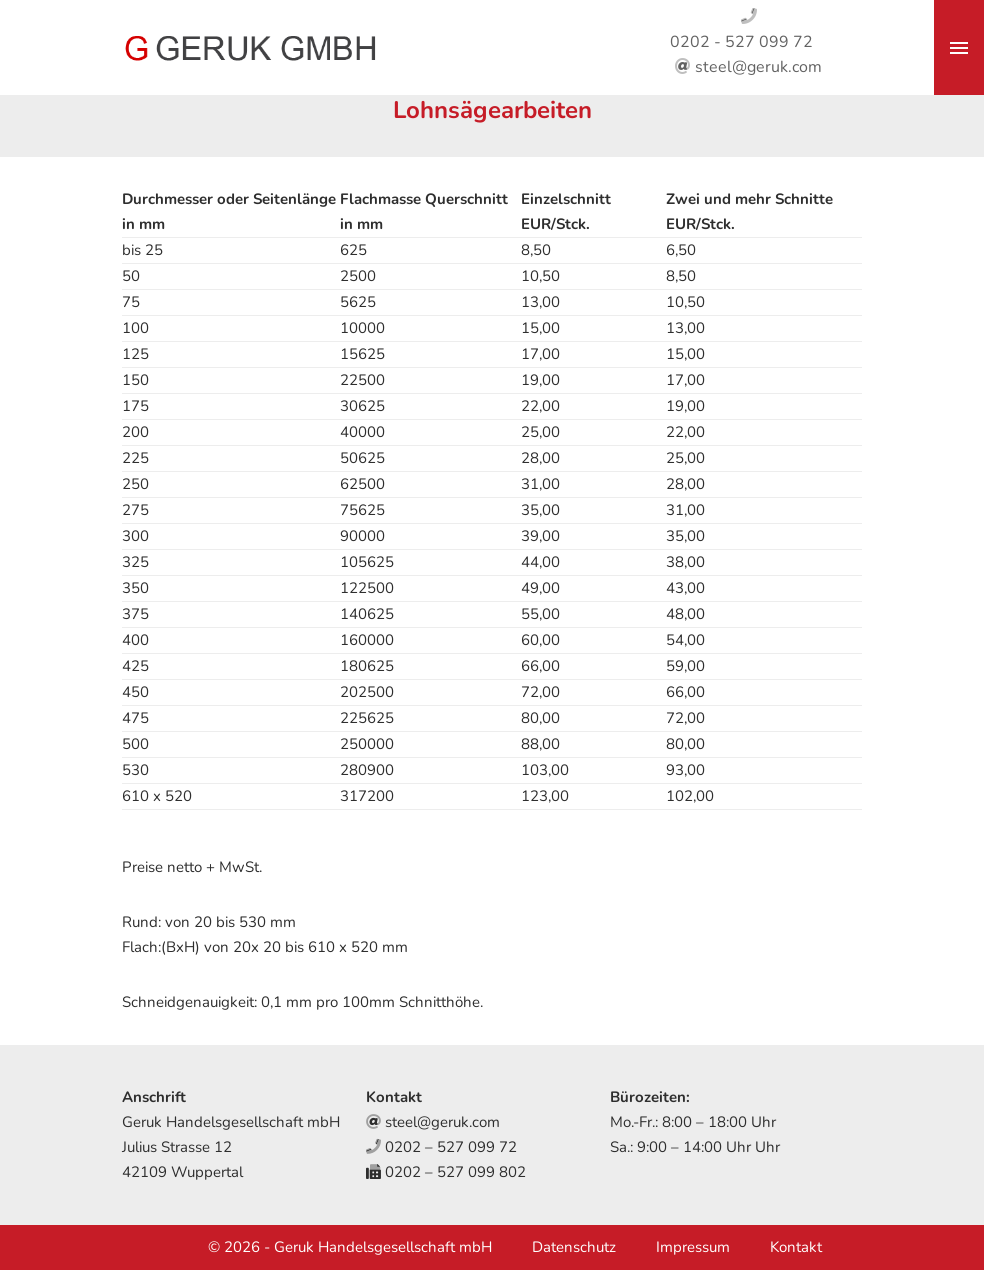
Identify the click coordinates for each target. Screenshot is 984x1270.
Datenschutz (574, 1247)
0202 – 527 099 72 (451, 1147)
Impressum (693, 1247)
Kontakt (796, 1247)
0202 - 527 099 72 (741, 42)
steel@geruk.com (758, 67)
